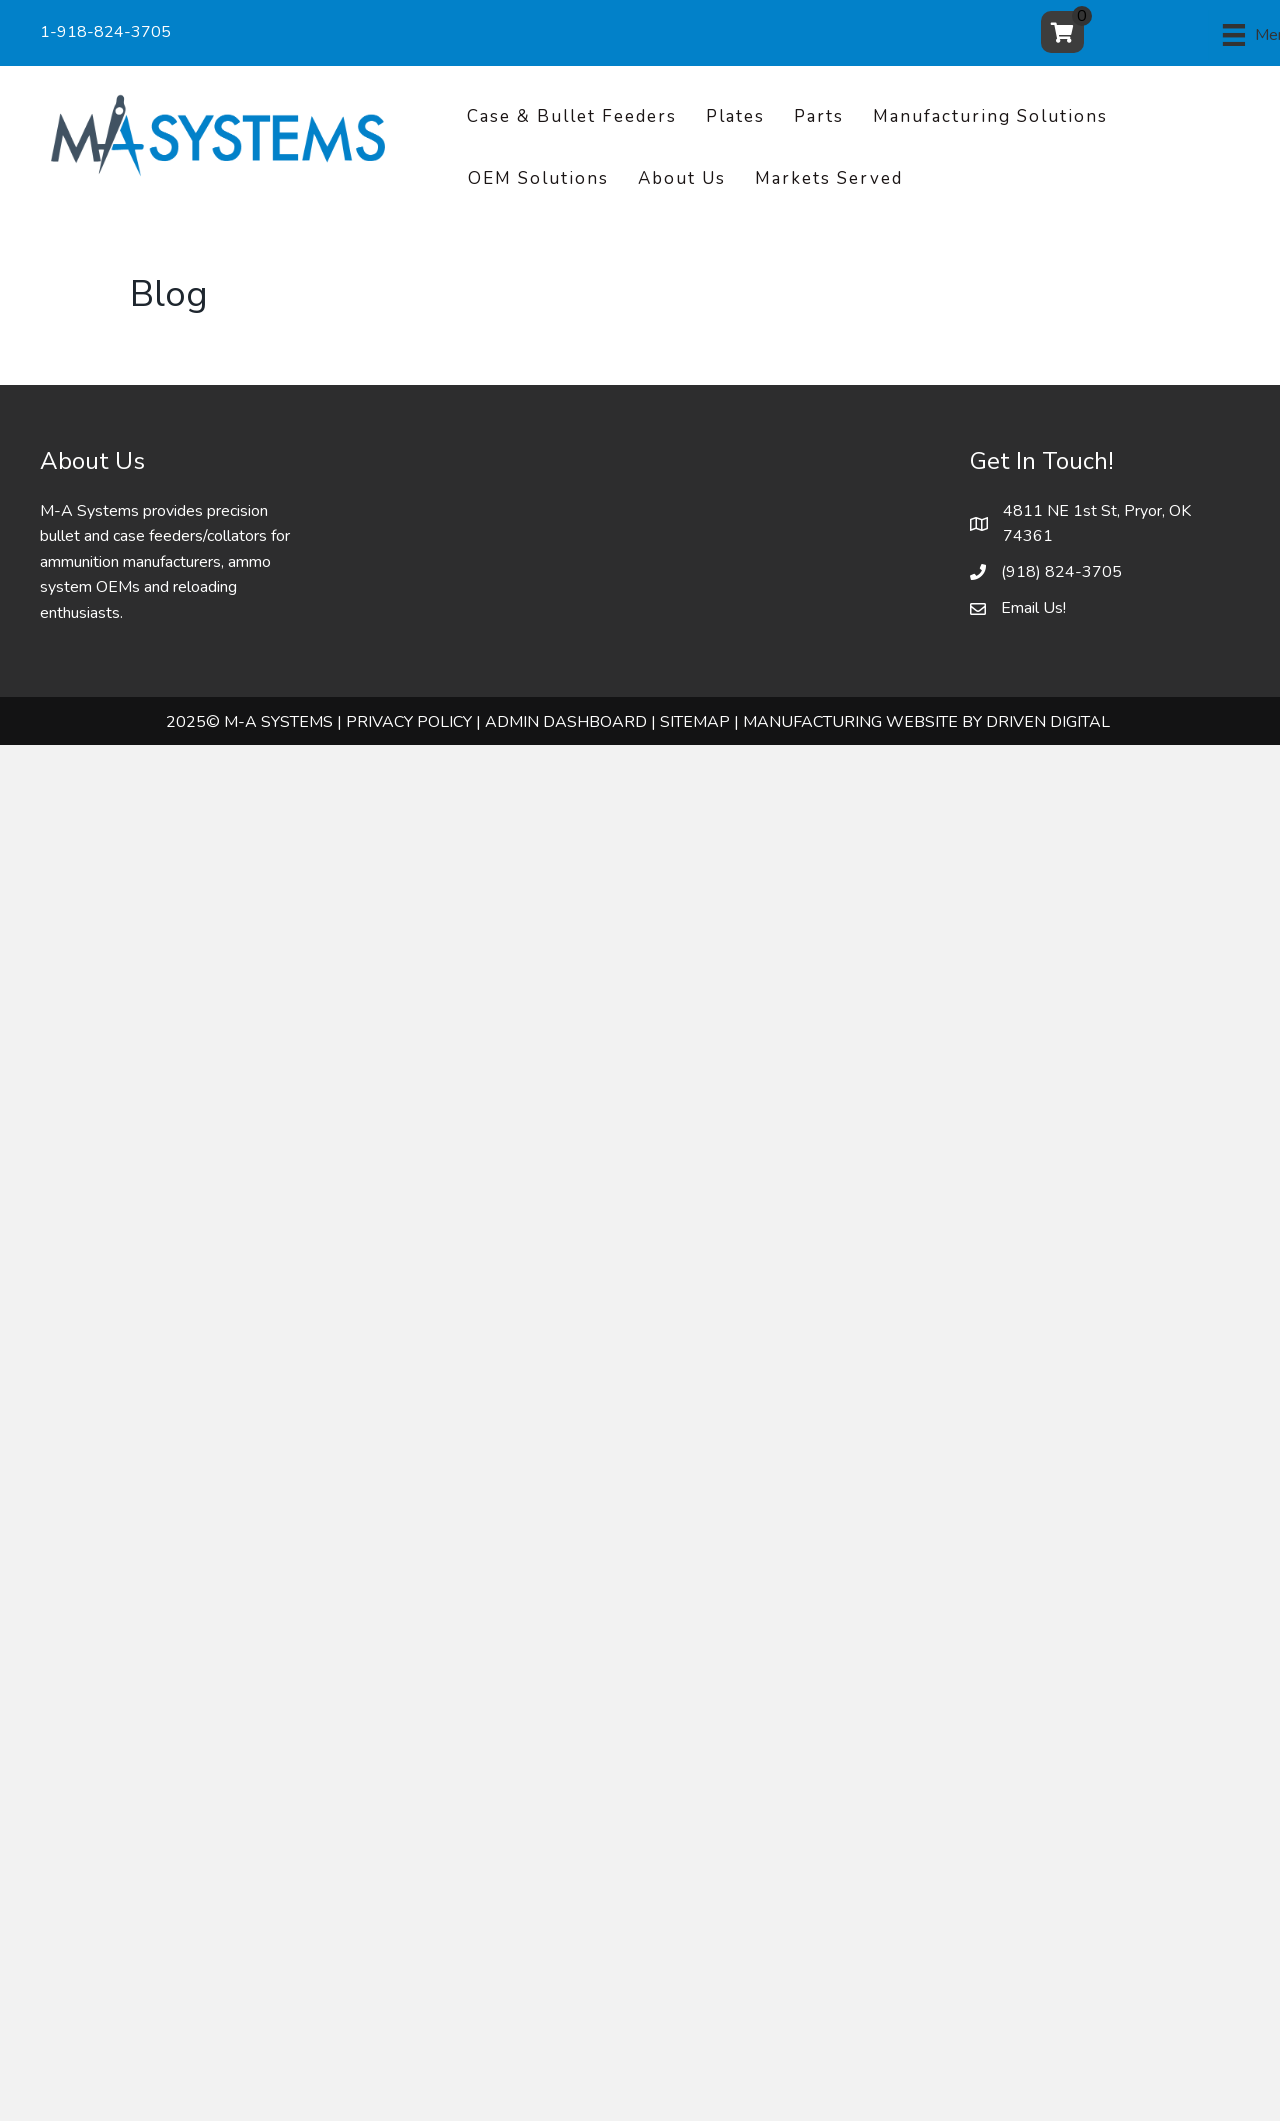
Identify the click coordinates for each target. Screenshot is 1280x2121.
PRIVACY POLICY (409, 722)
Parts (819, 116)
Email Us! (1033, 608)
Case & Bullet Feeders (572, 116)
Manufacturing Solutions (990, 116)
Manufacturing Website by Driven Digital (926, 722)
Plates (735, 116)
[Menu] (1183, 35)
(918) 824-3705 (1061, 572)
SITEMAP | (699, 722)
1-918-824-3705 (105, 32)
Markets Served (829, 178)
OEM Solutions (538, 178)
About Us (682, 178)
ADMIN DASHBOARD (566, 722)
